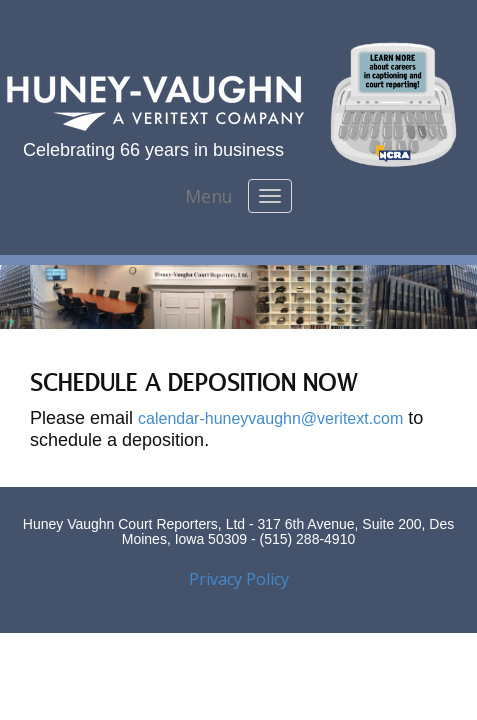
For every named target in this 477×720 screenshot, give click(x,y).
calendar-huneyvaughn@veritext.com (270, 418)
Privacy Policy (239, 579)
